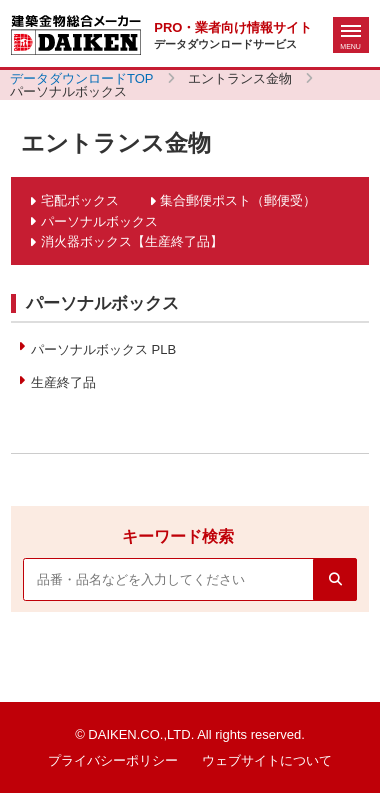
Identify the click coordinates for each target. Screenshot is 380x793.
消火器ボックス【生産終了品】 (132, 241)
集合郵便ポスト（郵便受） (238, 200)
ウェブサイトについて (267, 760)
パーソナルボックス (99, 221)
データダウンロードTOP (82, 78)
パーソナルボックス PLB (103, 349)
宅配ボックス (80, 200)
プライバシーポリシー (113, 760)
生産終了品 (63, 382)
